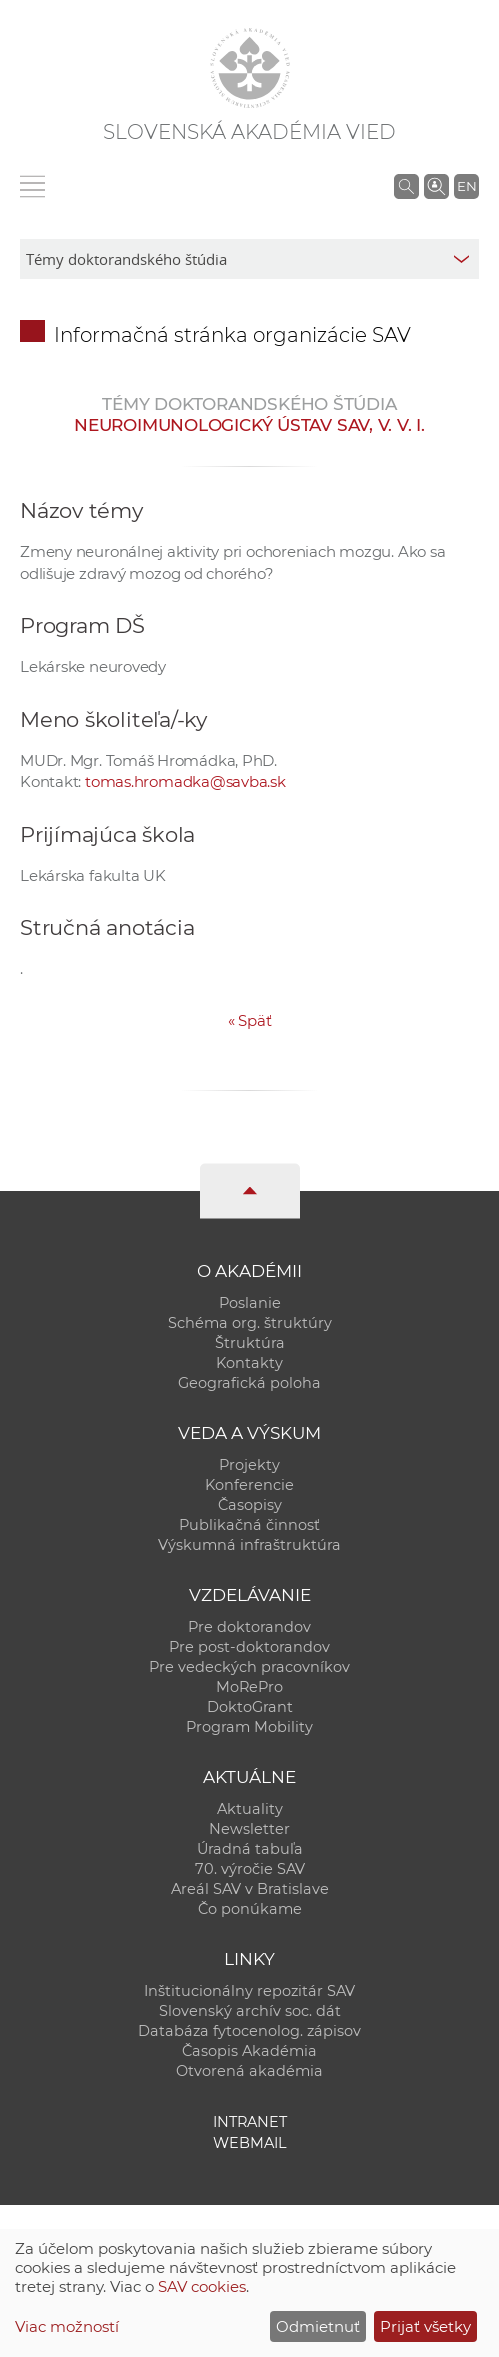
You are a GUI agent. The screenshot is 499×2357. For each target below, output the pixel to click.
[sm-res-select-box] (249, 259)
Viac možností (67, 2326)
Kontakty (249, 1363)
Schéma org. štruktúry (250, 1323)
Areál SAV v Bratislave (250, 1889)
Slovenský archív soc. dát (250, 2011)
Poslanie (250, 1303)
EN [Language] (467, 186)
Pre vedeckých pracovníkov (249, 1667)
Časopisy (250, 1505)
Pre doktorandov (249, 1627)
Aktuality (250, 1809)
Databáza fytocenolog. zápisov (249, 2031)
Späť (250, 1020)
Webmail (250, 2143)
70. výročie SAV (250, 1869)
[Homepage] (250, 68)
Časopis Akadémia (249, 2051)
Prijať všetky (425, 2326)
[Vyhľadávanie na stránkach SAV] (406, 186)
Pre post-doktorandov (249, 1647)
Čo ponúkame (250, 1909)
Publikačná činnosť (249, 1525)
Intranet (250, 2122)
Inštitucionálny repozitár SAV (249, 1991)
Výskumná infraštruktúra (249, 1545)
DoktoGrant (250, 1707)
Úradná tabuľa (250, 1849)
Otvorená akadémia (249, 2071)
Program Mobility (249, 1727)
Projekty (249, 1465)
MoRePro (249, 1687)
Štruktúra (250, 1343)
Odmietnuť (318, 2326)
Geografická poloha (249, 1383)
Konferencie (249, 1485)
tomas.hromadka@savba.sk (185, 781)
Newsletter (249, 1829)
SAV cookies (202, 2286)
